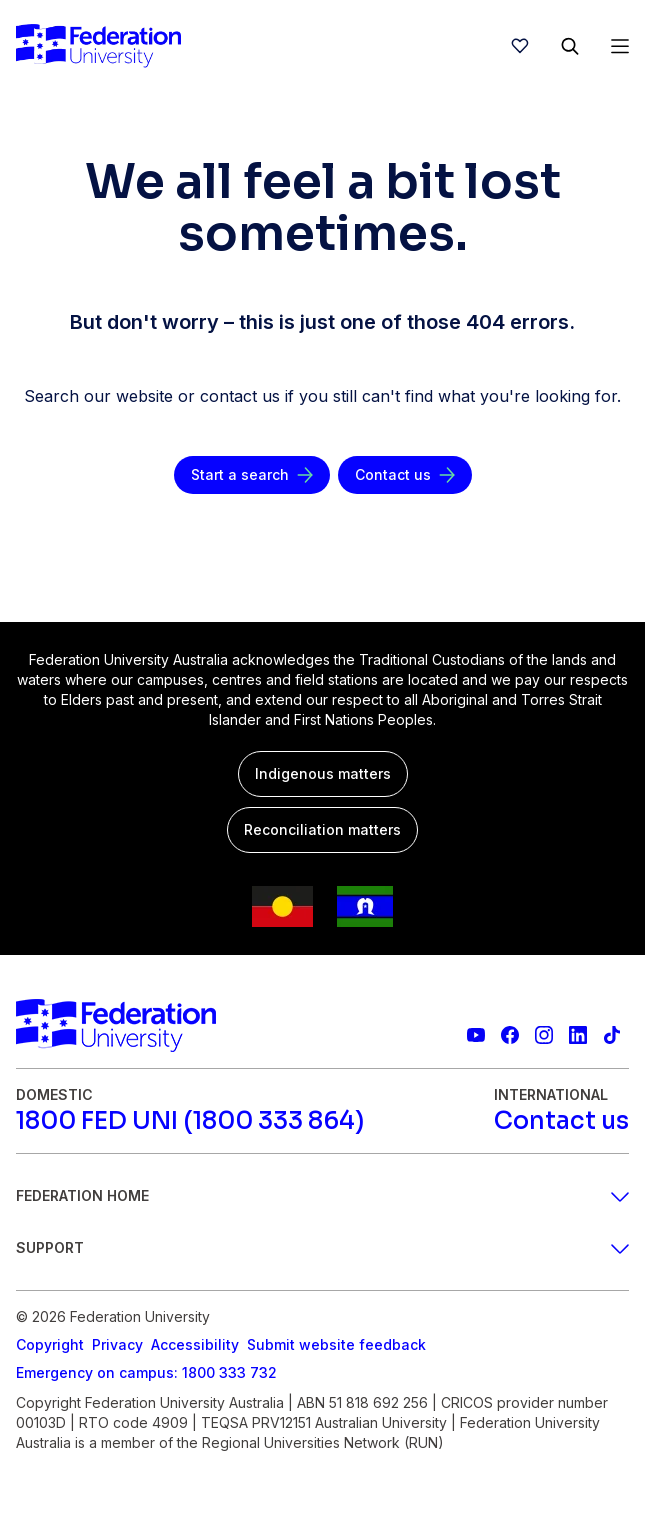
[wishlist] (520, 46)
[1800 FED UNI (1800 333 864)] (190, 1121)
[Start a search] (252, 475)
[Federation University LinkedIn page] (578, 1035)
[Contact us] (405, 475)
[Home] (98, 46)
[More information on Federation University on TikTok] (612, 1035)
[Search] (570, 46)
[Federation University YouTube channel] (476, 1035)
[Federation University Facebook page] (510, 1035)
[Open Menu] (620, 46)
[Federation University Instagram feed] (544, 1035)
